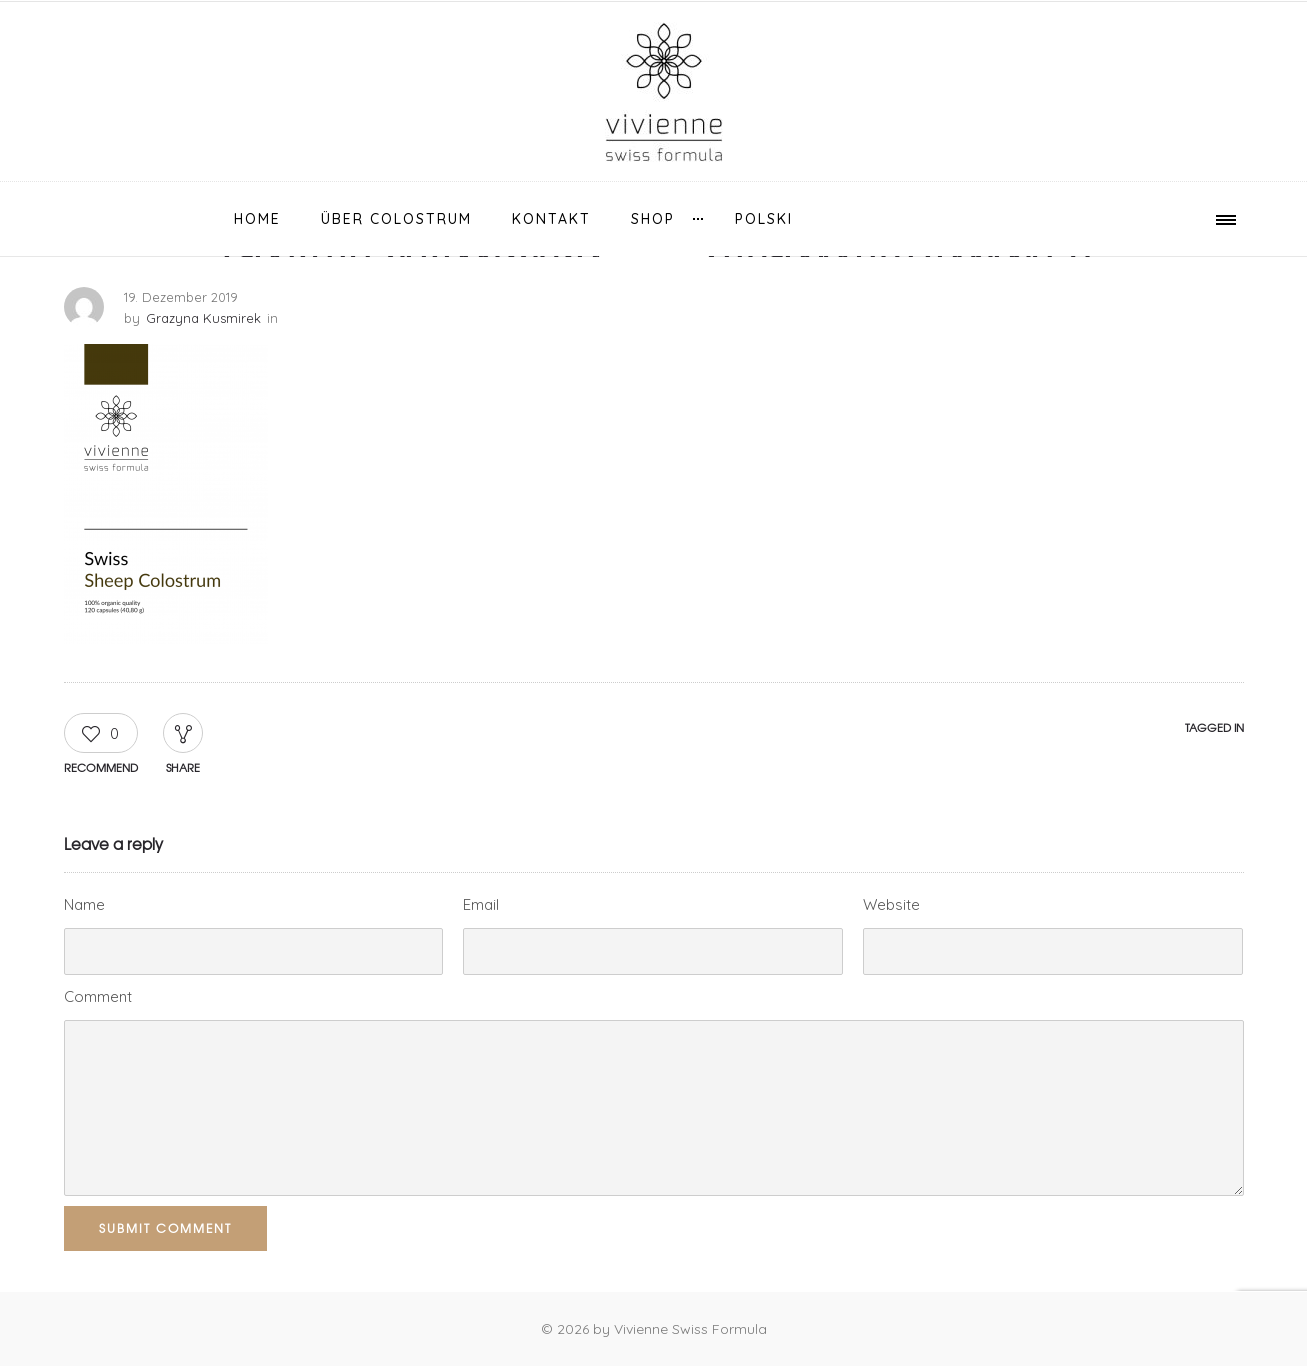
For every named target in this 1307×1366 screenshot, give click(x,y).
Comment (98, 996)
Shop (653, 219)
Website (891, 904)
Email (481, 904)
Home (257, 219)
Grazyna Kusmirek (203, 318)
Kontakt (551, 219)
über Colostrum (396, 219)
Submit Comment (165, 1228)
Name (84, 904)
